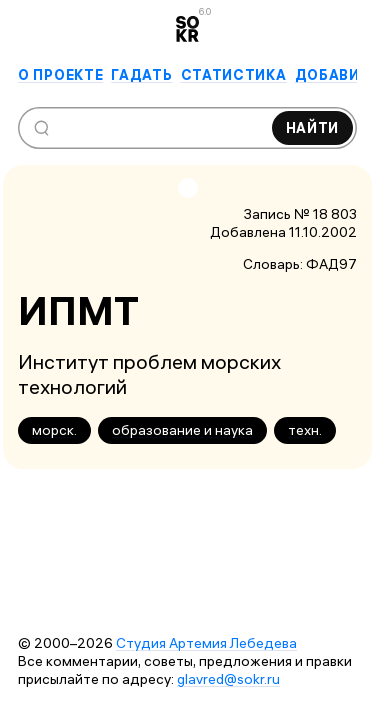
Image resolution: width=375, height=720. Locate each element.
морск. (54, 430)
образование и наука (182, 430)
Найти (313, 128)
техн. (305, 430)
